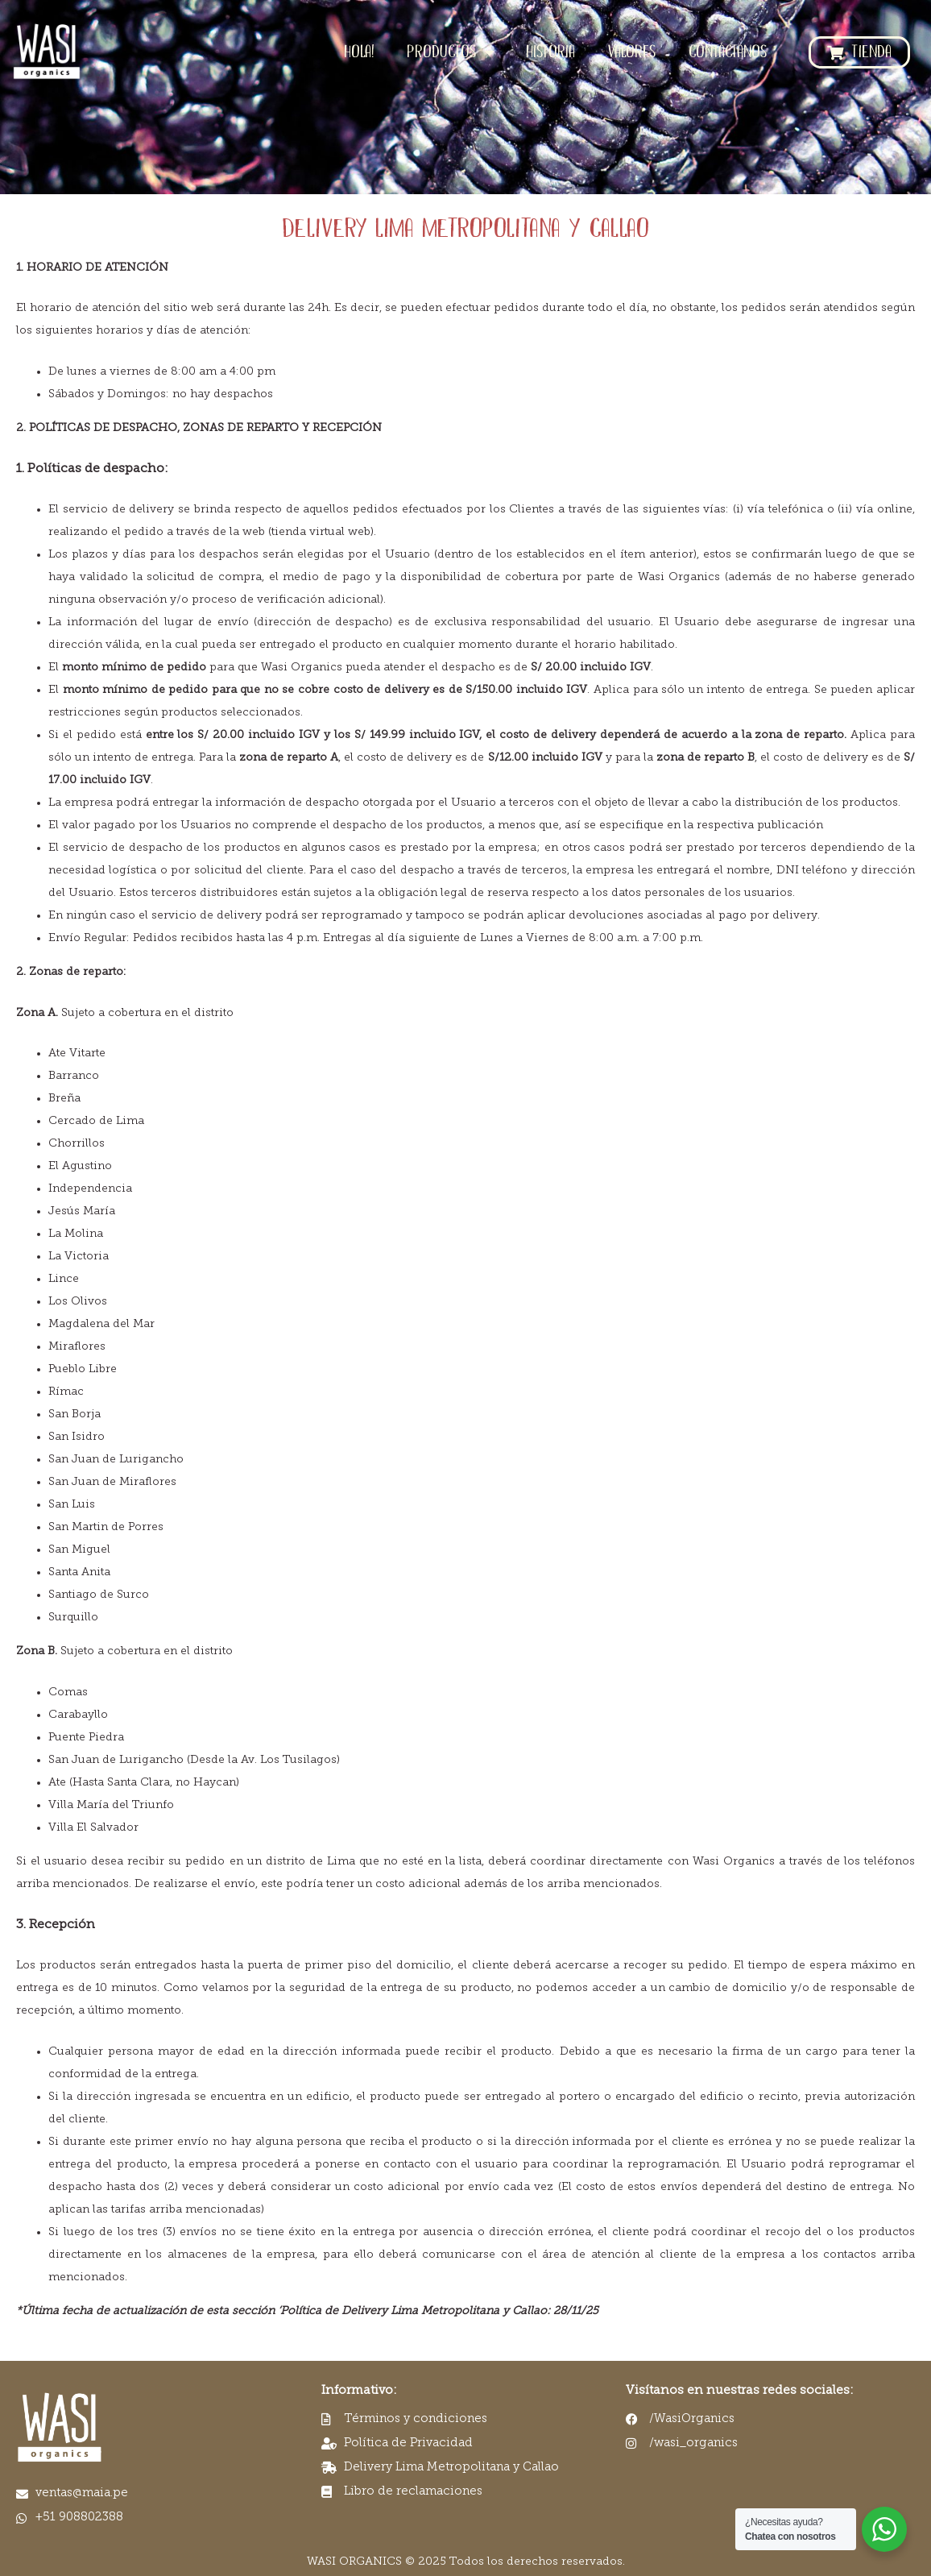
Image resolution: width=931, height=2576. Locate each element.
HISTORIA (550, 52)
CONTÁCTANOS (728, 52)
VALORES (631, 52)
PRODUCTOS (450, 52)
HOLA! (359, 52)
